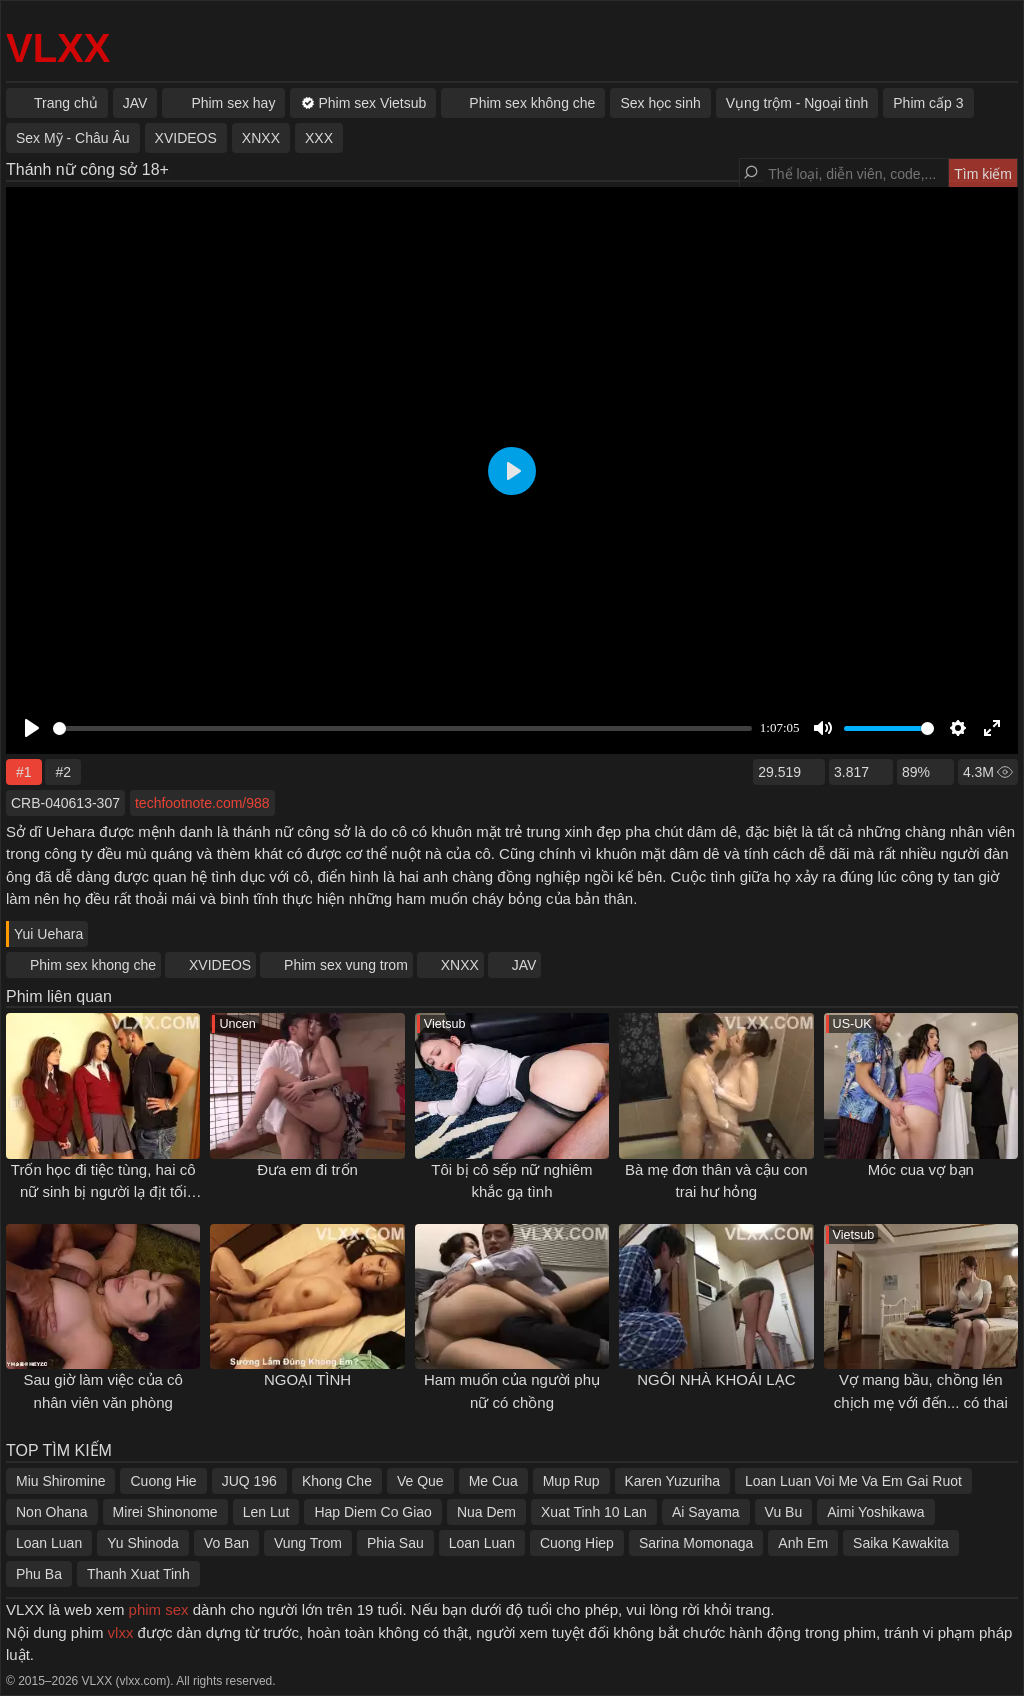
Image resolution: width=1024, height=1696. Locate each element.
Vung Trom (308, 1543)
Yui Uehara (48, 934)
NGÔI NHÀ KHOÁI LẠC (716, 1379)
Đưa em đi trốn (307, 1169)
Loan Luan (49, 1543)
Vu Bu (784, 1512)
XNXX (460, 965)
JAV (524, 965)
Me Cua (493, 1481)
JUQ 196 (249, 1481)
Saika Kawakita (901, 1543)
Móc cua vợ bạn (921, 1169)
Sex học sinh (660, 103)
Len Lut (266, 1512)
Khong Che (337, 1481)
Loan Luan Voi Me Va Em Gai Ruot (853, 1481)
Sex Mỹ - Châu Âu (73, 138)
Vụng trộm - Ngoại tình (797, 103)
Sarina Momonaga (696, 1543)
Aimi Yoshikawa (875, 1512)
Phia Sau (395, 1543)
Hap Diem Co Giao (373, 1512)
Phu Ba (39, 1574)
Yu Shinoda (143, 1543)
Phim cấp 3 (928, 103)
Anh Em (803, 1543)
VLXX (58, 48)
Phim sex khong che (93, 965)
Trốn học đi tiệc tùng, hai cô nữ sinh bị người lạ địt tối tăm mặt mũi (103, 1192)
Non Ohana (52, 1512)
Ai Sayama (706, 1512)
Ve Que (420, 1481)
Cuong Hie (163, 1481)
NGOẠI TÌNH (307, 1379)
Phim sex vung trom (346, 965)
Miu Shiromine (60, 1481)
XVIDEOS (220, 965)
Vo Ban (226, 1543)
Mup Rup (571, 1481)
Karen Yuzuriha (672, 1481)
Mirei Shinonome (165, 1512)
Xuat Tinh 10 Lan (594, 1512)
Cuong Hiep (577, 1543)
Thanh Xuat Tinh (138, 1574)
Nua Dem (486, 1512)
